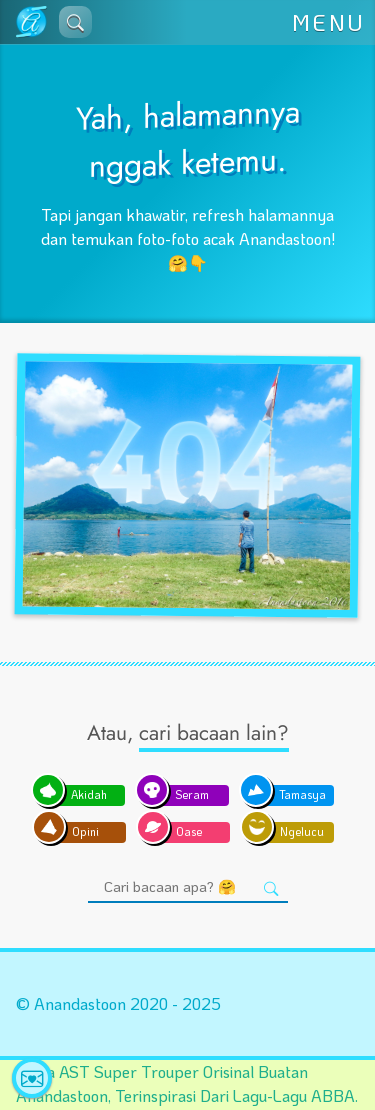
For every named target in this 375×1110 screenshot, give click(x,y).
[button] (75, 22)
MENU (329, 22)
